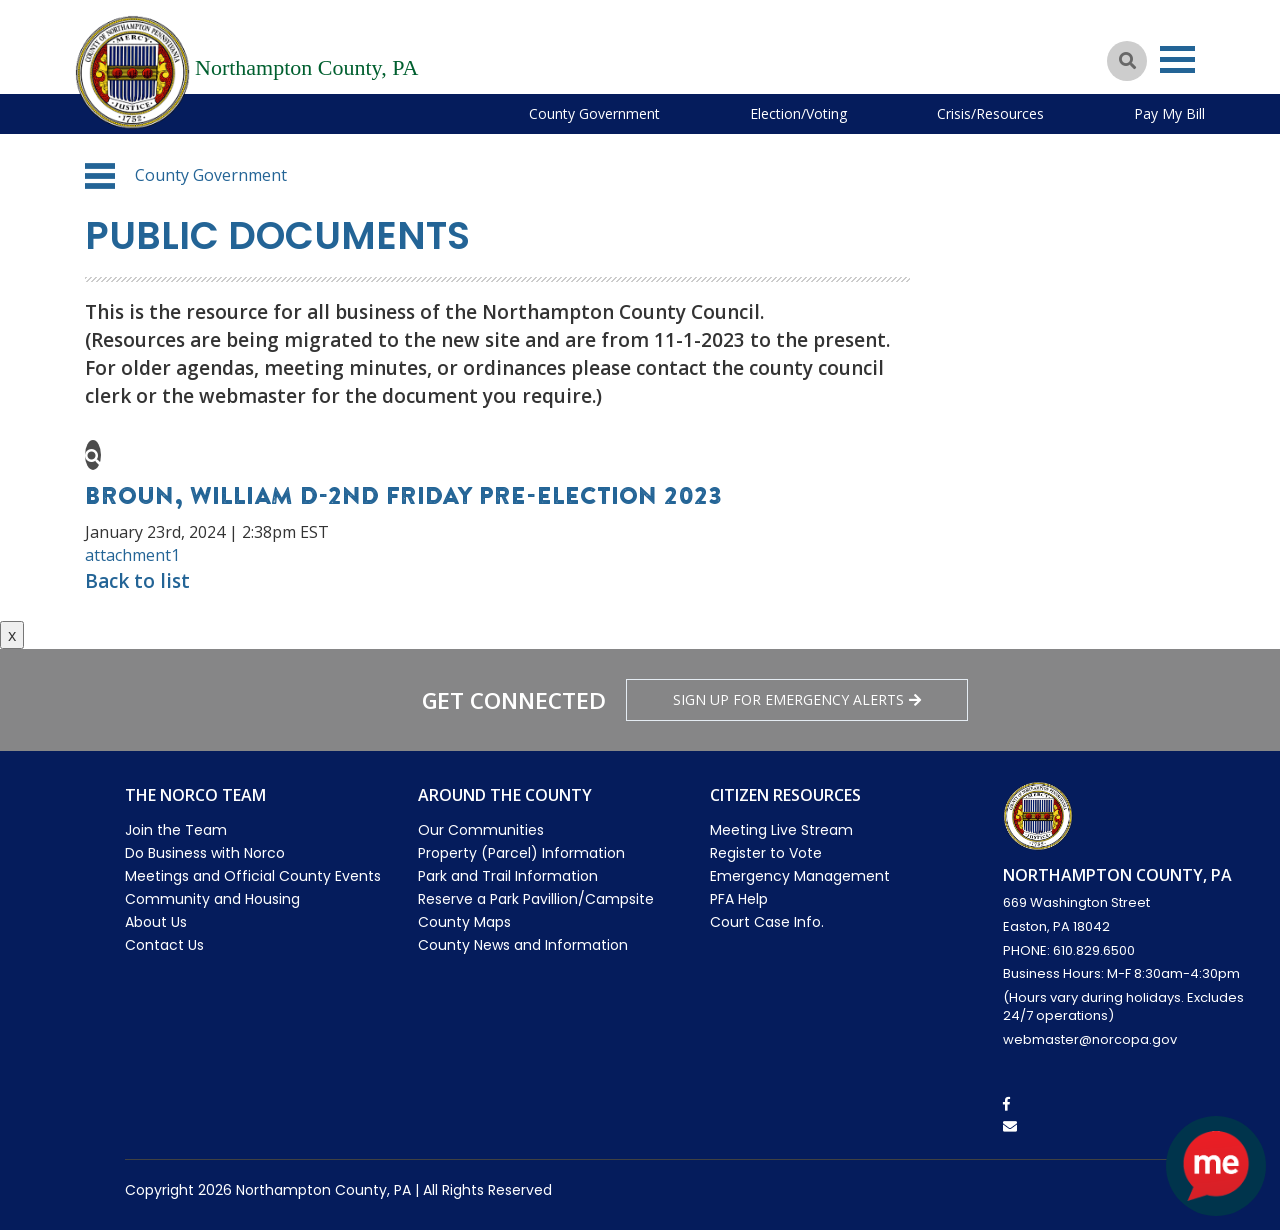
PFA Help (739, 899)
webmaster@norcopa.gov (1090, 1039)
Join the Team (176, 830)
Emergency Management (800, 876)
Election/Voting (798, 113)
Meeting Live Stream (781, 830)
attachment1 (132, 555)
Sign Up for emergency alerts (797, 699)
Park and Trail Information (508, 876)
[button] (100, 176)
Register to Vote (766, 853)
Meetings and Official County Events (253, 876)
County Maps (464, 922)
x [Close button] (12, 635)
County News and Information (523, 945)
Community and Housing (212, 899)
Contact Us (164, 945)
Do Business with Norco (205, 853)
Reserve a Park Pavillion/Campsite (536, 899)
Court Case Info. (767, 922)
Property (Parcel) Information (521, 853)
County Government (594, 113)
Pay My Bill (1169, 113)
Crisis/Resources (990, 113)
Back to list (137, 581)
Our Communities (481, 830)
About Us (156, 922)
